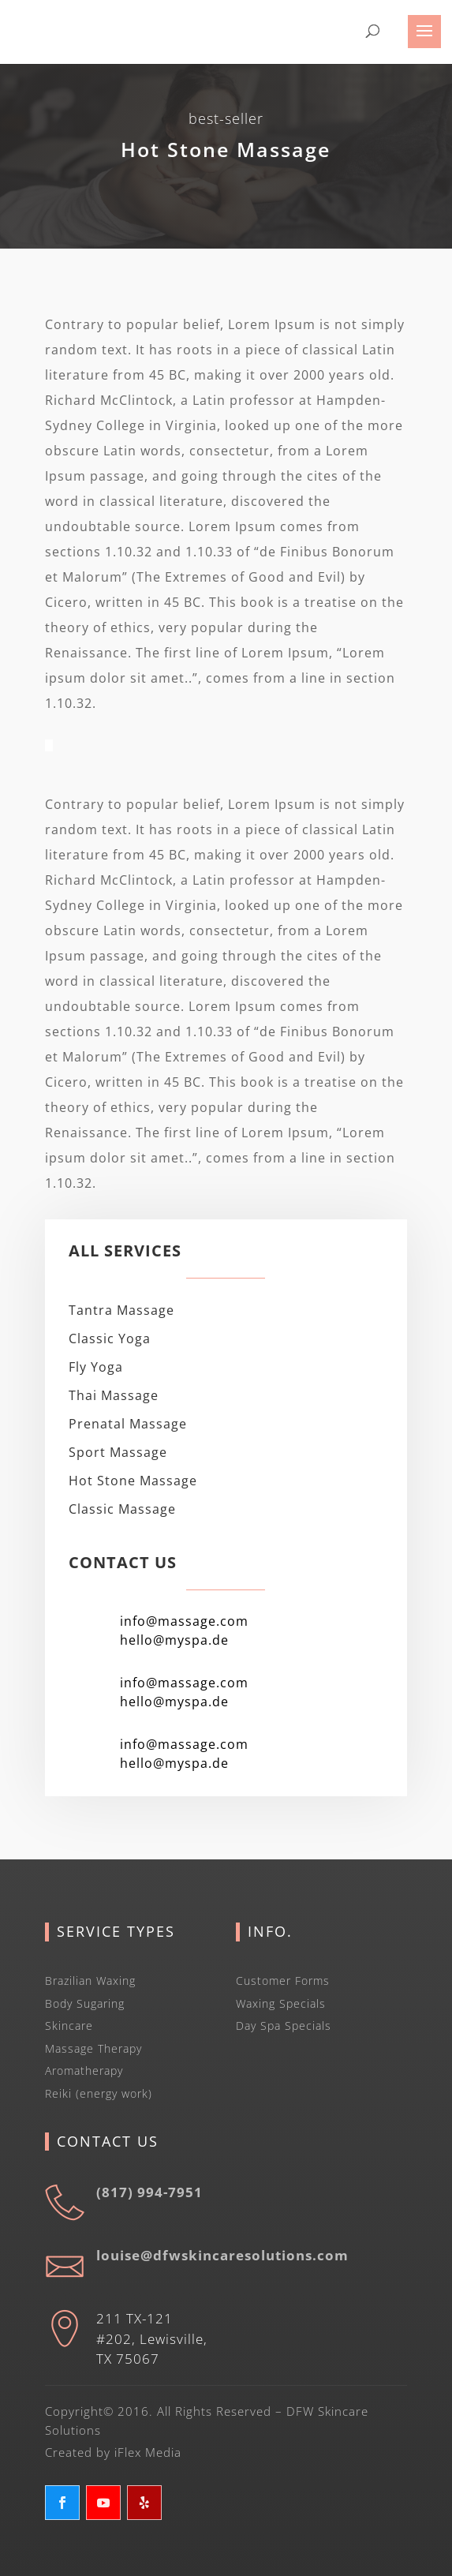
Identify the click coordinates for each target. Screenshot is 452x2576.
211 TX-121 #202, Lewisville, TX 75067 (151, 2338)
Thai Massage (114, 1395)
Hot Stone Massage (133, 1480)
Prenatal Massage (128, 1423)
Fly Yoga (96, 1367)
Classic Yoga (110, 1338)
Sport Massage (118, 1452)
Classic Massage (122, 1509)
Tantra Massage (121, 1310)
